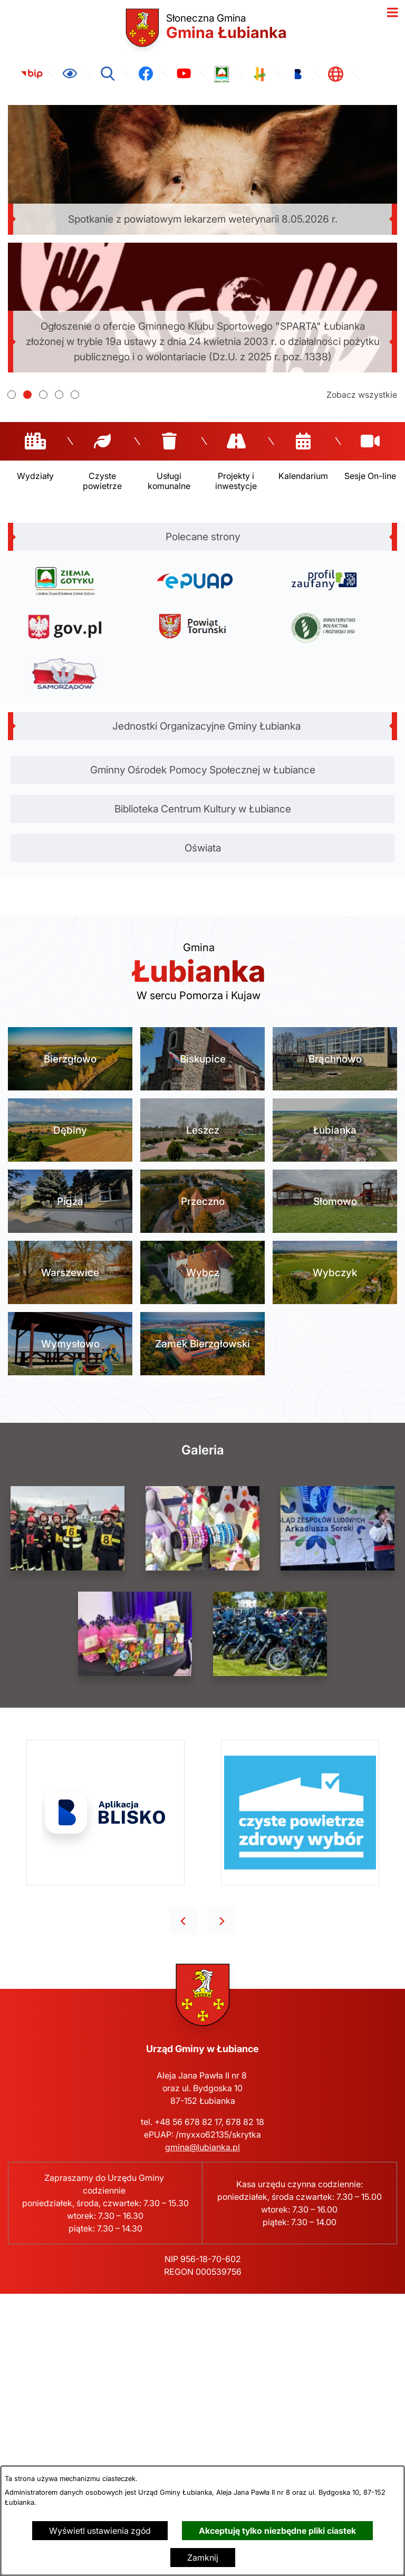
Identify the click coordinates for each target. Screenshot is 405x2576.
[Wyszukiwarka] (107, 74)
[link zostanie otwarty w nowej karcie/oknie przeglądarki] (31, 74)
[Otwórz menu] (392, 12)
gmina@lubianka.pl (202, 2147)
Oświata (203, 847)
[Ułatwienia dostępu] (69, 74)
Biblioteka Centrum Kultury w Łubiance (202, 808)
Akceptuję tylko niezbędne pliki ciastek (277, 2530)
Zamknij (202, 2557)
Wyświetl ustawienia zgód (100, 2530)
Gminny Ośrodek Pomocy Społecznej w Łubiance (202, 769)
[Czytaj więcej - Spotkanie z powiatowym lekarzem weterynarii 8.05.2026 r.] (202, 170)
